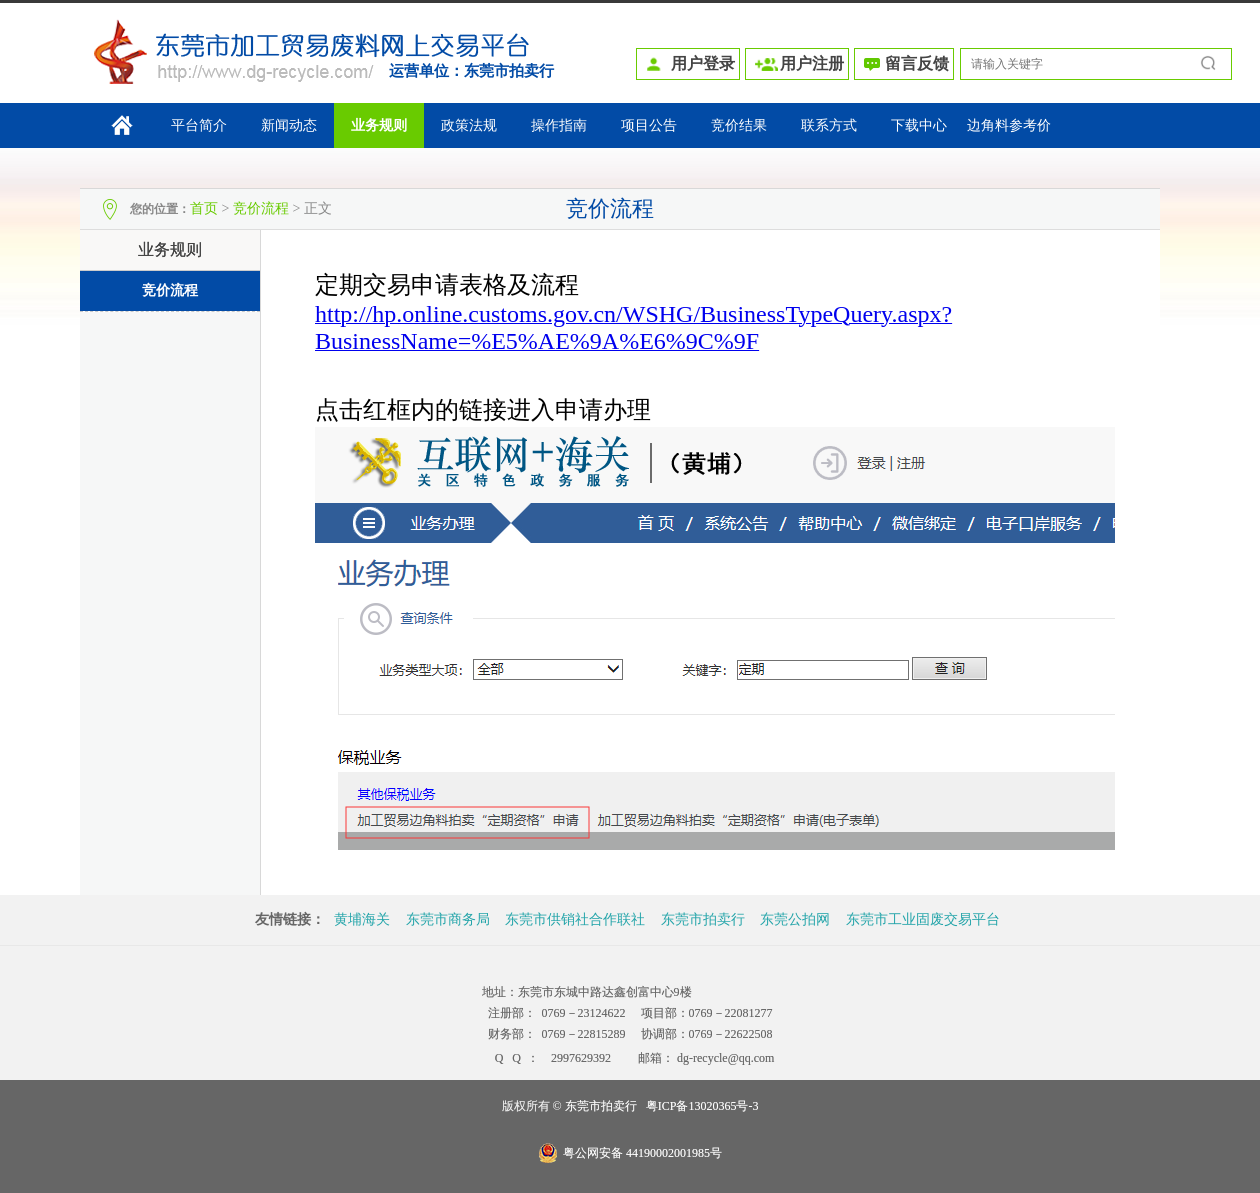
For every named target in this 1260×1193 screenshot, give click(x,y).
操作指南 (559, 125)
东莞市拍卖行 (509, 71)
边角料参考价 (1009, 125)
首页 (204, 208)
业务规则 (379, 125)
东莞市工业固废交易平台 (923, 919)
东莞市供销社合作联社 (575, 919)
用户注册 (812, 63)
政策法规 (469, 125)
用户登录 (703, 63)
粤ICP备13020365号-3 (702, 1106)
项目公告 (649, 125)
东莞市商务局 (448, 919)
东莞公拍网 (795, 919)
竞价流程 (261, 208)
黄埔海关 (362, 919)
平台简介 (199, 125)
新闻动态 (289, 125)
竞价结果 (739, 125)
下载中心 (919, 125)
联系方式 (829, 125)
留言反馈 (917, 63)
